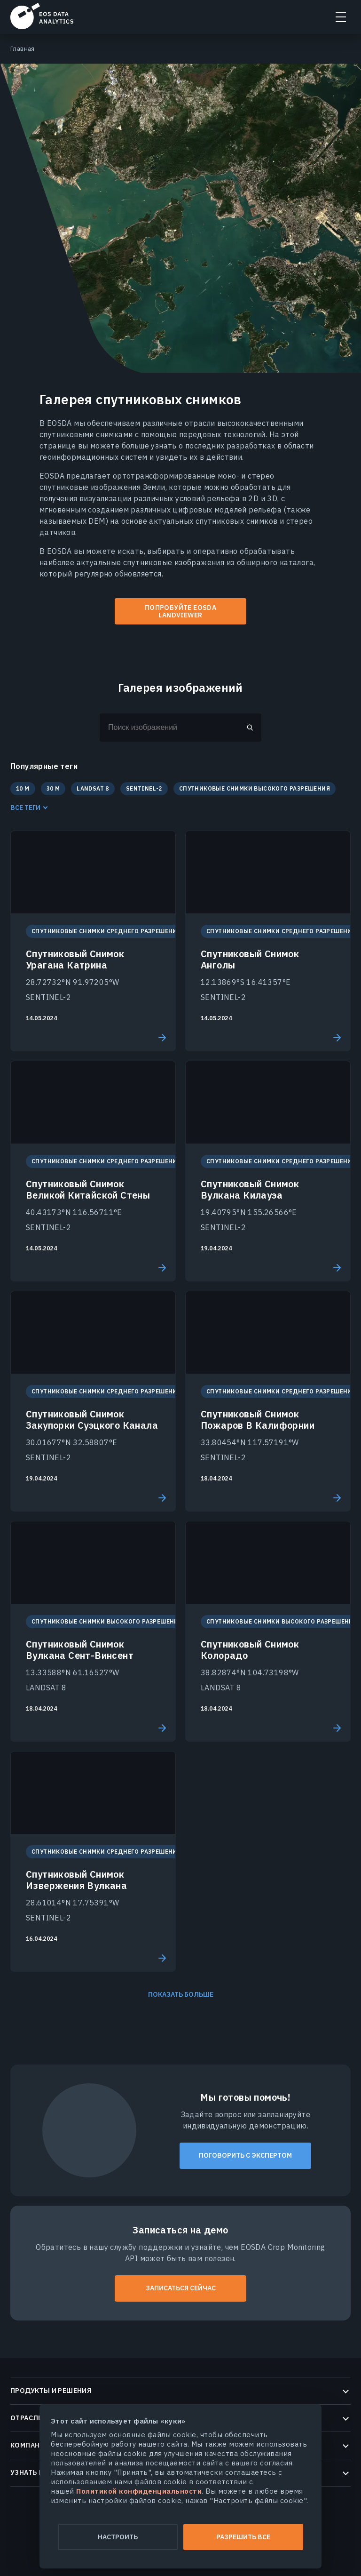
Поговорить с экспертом (245, 2155)
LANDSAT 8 (93, 788)
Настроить (118, 2537)
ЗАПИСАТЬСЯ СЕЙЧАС (181, 2288)
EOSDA (41, 16)
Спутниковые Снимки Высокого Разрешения (254, 788)
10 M (23, 788)
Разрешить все (243, 2537)
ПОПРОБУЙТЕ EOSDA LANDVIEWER (180, 611)
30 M (53, 788)
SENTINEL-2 (144, 788)
